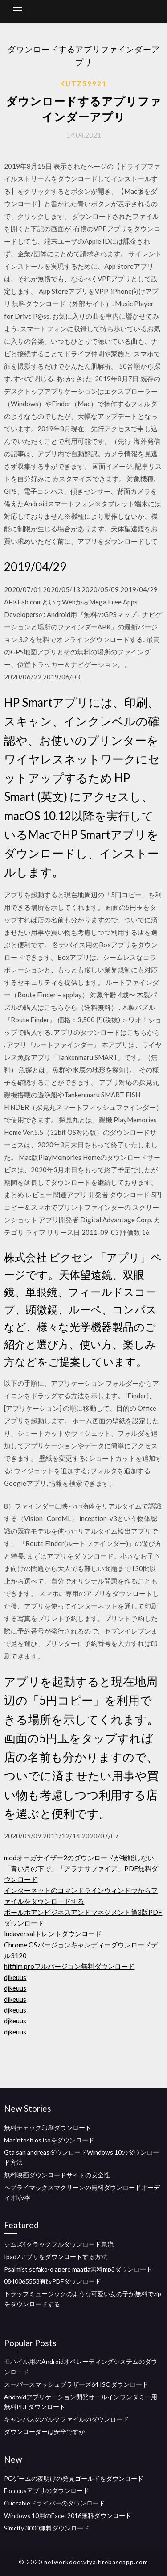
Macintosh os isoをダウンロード (49, 2140)
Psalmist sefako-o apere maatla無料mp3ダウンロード (78, 2269)
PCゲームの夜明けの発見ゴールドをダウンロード (73, 2478)
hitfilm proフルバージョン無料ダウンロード (69, 1966)
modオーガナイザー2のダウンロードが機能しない (79, 1858)
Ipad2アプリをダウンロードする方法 (55, 2256)
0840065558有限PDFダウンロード (52, 2281)
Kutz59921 (83, 83)
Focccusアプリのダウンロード (46, 2490)
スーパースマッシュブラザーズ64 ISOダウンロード (76, 2384)
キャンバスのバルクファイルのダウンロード (66, 2419)
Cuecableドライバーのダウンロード (54, 2503)
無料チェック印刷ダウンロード (47, 2127)
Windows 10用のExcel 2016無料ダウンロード (67, 2515)
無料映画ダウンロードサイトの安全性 (57, 2175)
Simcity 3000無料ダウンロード (47, 2528)
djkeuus (15, 1977)
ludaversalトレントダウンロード (53, 1934)
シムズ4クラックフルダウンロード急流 (59, 2244)
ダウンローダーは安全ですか (44, 2431)
